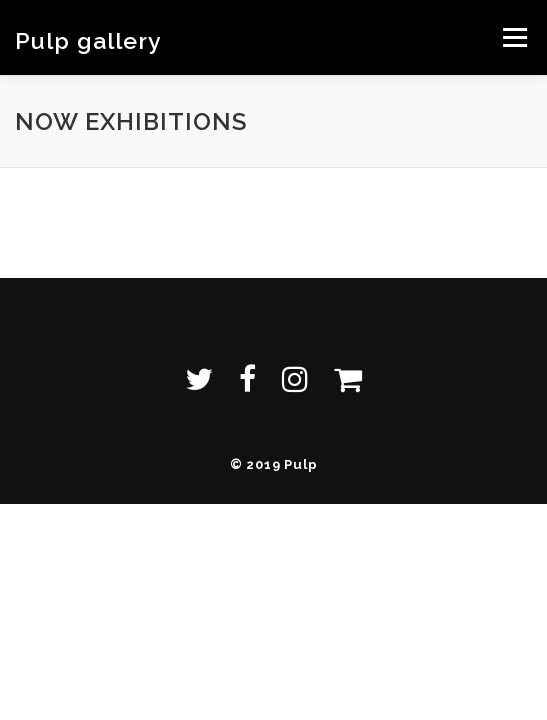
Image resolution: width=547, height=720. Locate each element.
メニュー (514, 37)
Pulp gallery (88, 39)
